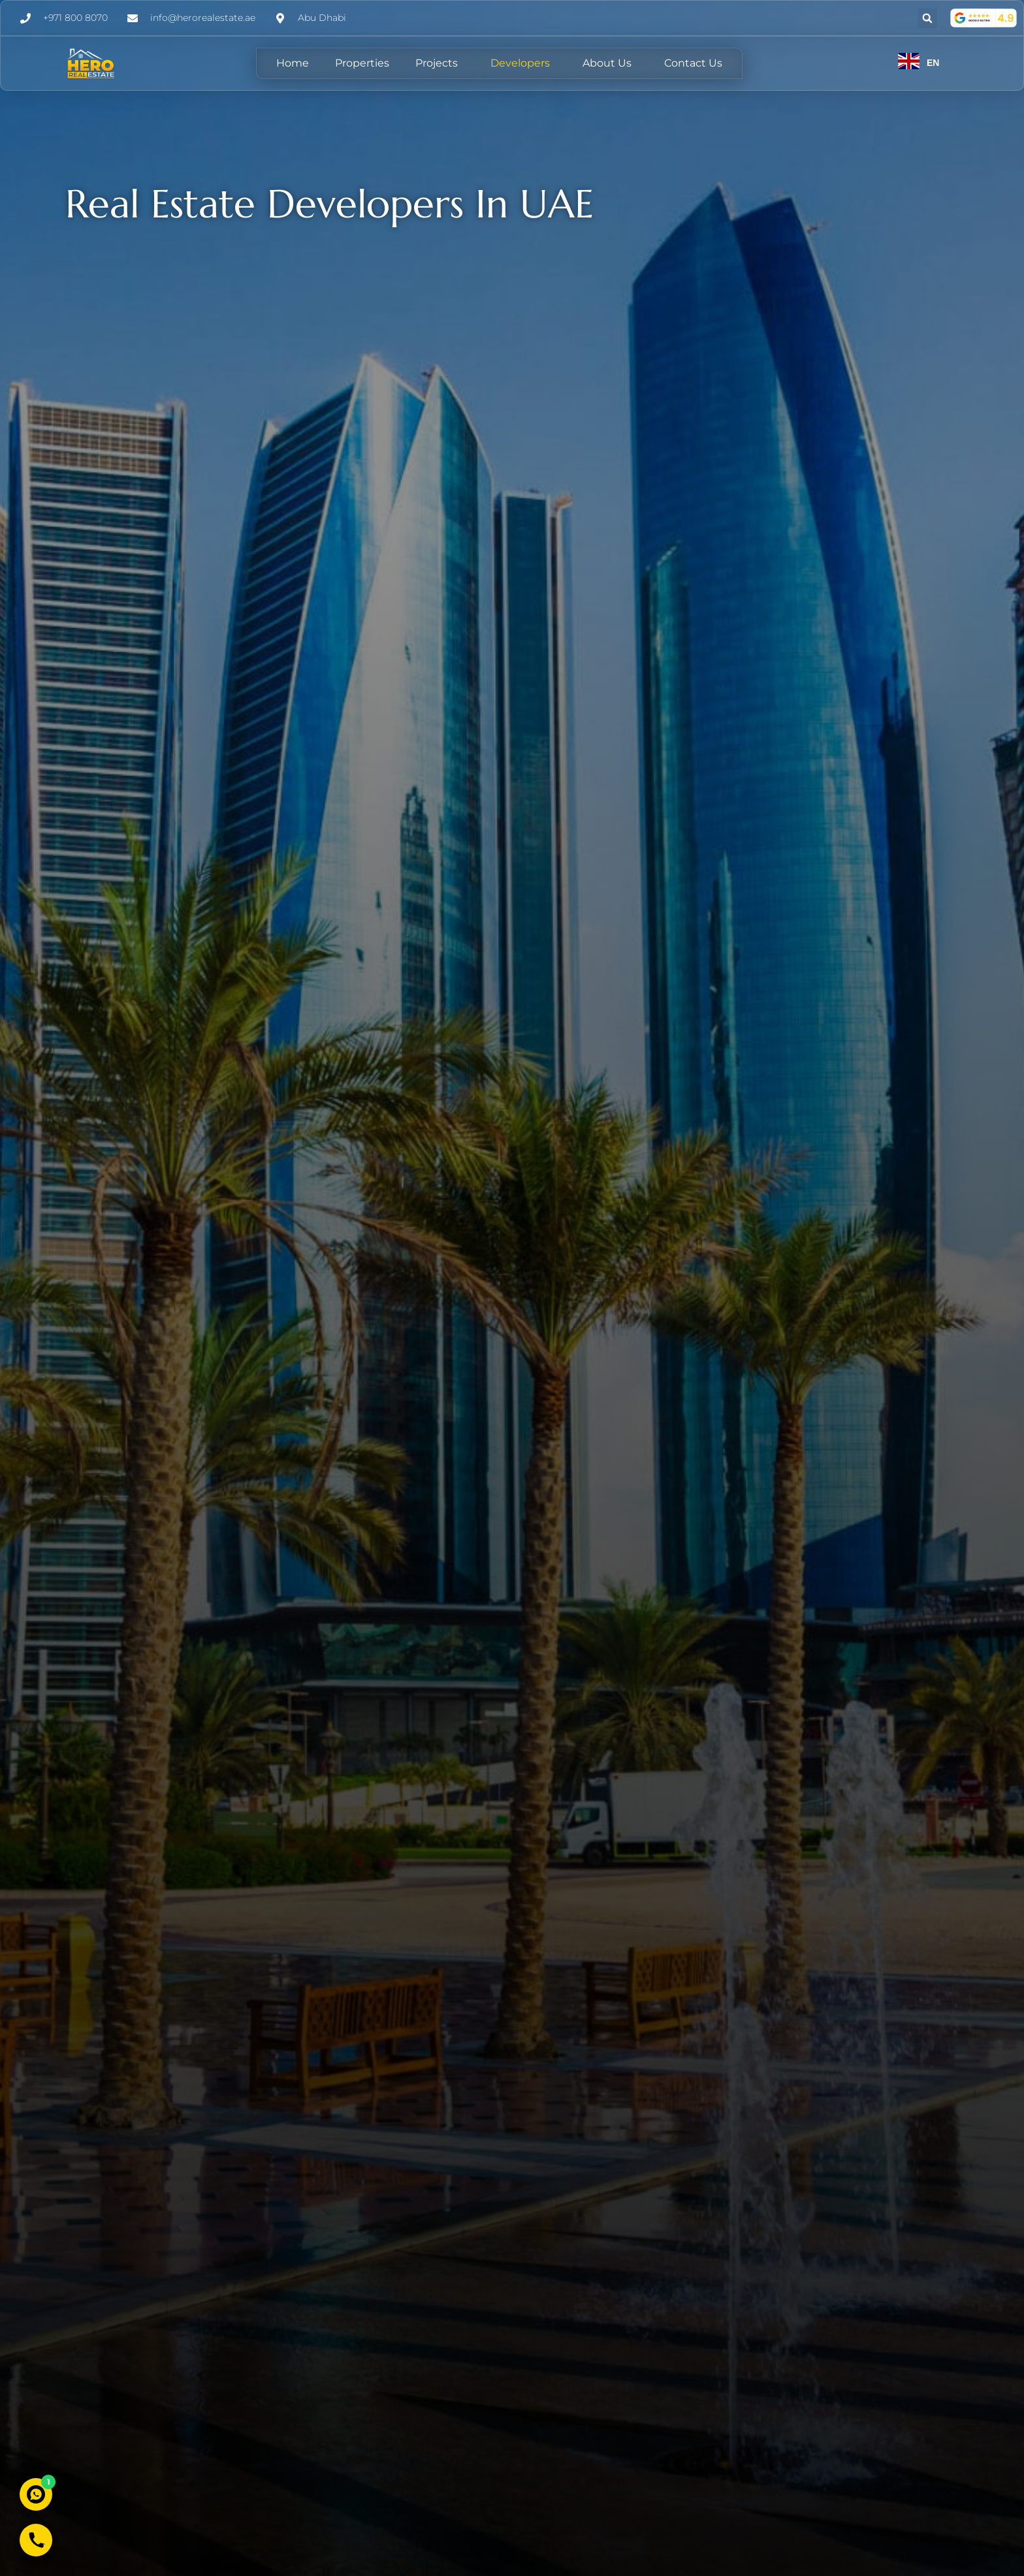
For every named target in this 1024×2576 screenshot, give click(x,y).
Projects (439, 63)
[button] (927, 18)
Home (292, 63)
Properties (362, 63)
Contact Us (693, 63)
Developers (523, 63)
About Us (610, 63)
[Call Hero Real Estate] (36, 2540)
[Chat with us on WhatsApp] (36, 2494)
